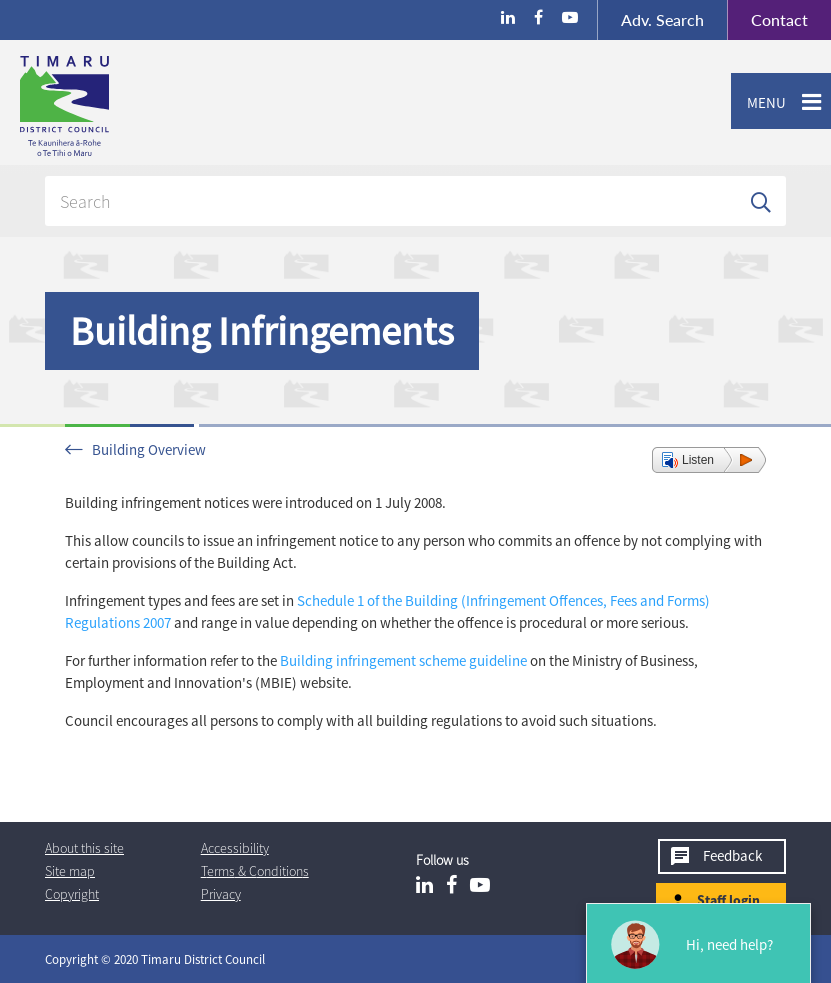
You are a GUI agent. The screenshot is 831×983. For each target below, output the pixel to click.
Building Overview (149, 449)
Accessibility (235, 848)
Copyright (72, 894)
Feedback (732, 855)
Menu (758, 103)
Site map (70, 871)
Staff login (728, 900)
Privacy (221, 894)
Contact (767, 20)
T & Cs (255, 871)
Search (662, 19)
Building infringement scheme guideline (403, 660)
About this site (84, 848)
